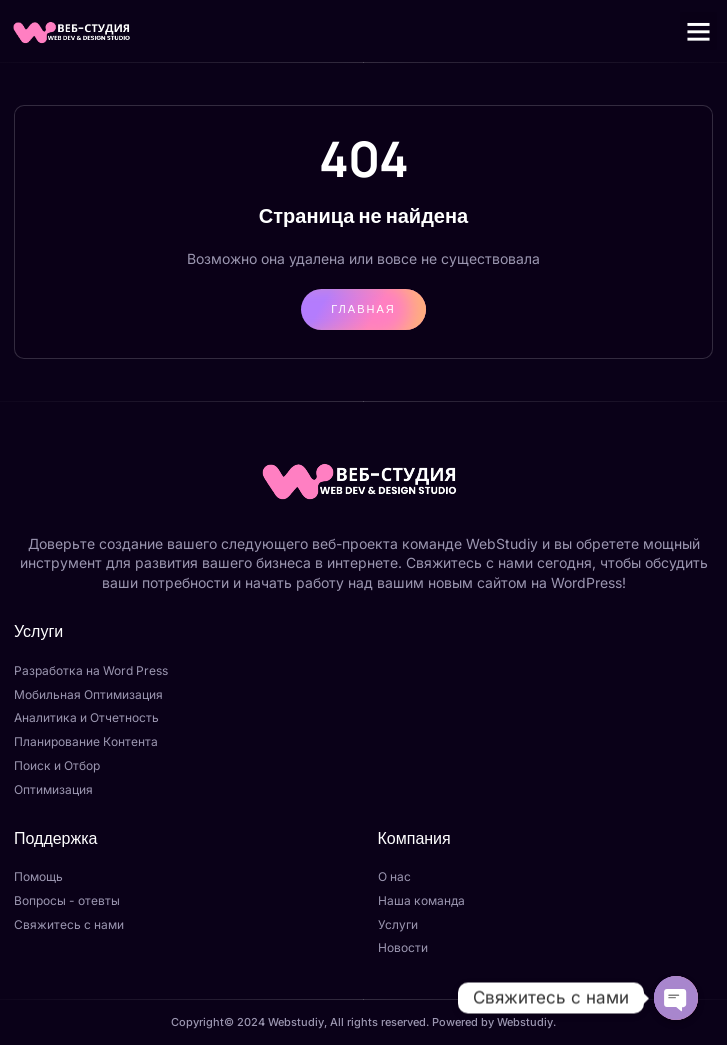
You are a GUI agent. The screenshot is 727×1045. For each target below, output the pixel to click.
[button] (699, 31)
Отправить (345, 989)
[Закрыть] (384, 746)
